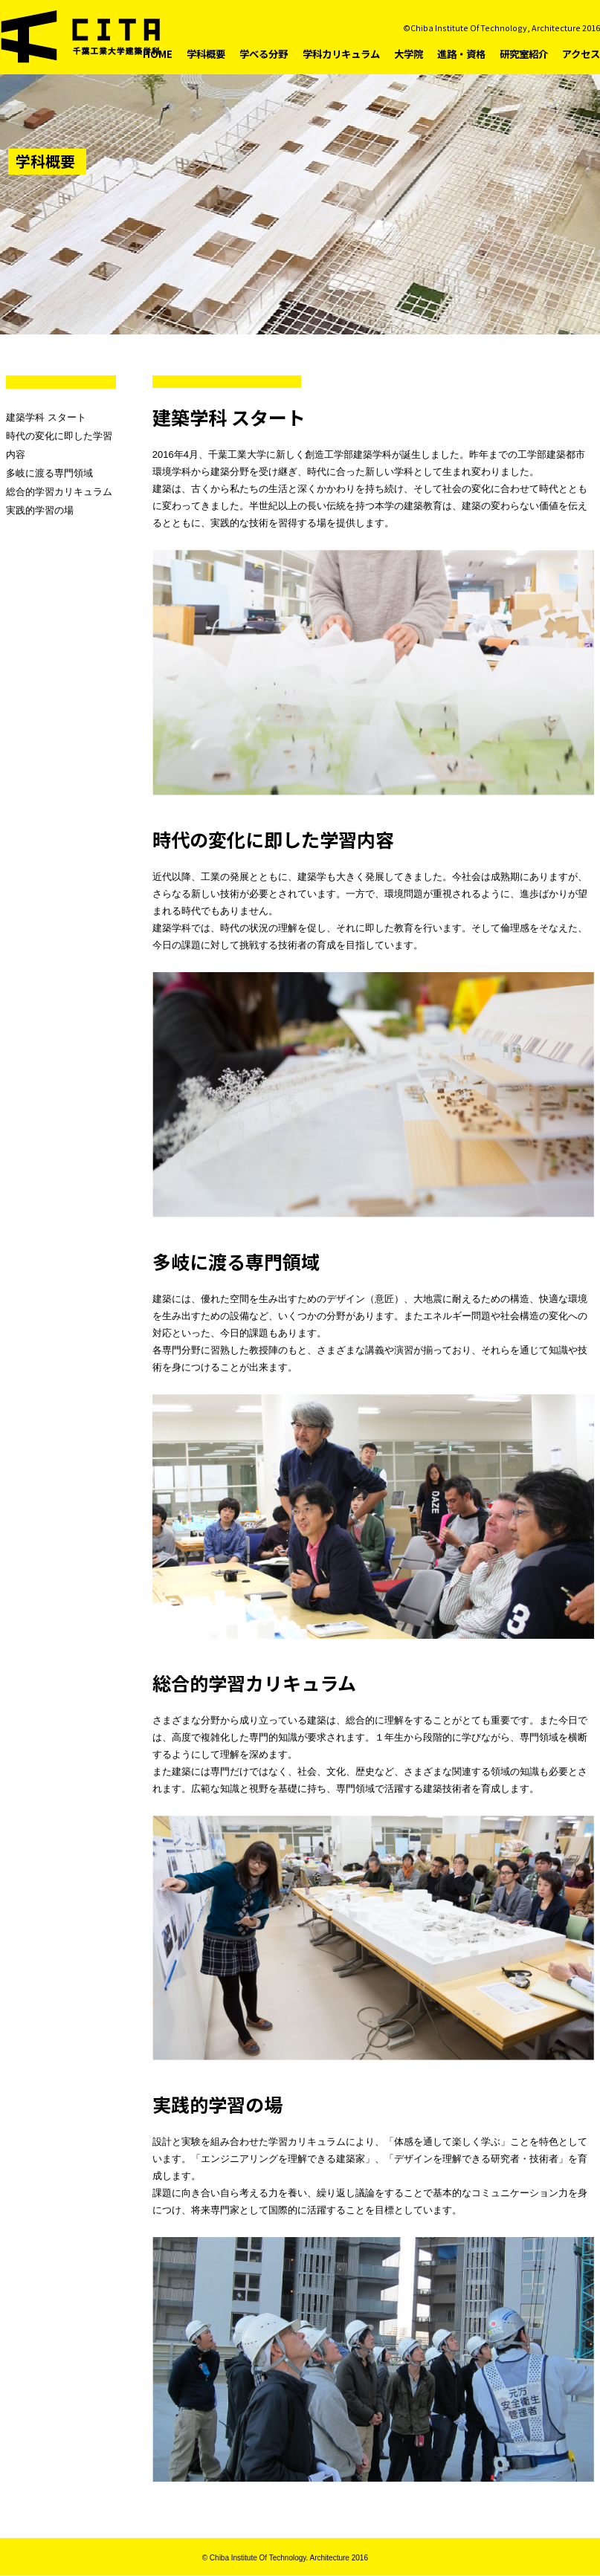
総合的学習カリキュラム (59, 491)
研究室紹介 (524, 54)
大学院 (408, 54)
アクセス (581, 54)
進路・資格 (461, 54)
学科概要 (206, 54)
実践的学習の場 (40, 510)
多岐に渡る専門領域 (49, 473)
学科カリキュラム (341, 54)
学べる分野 (263, 54)
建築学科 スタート (46, 417)
